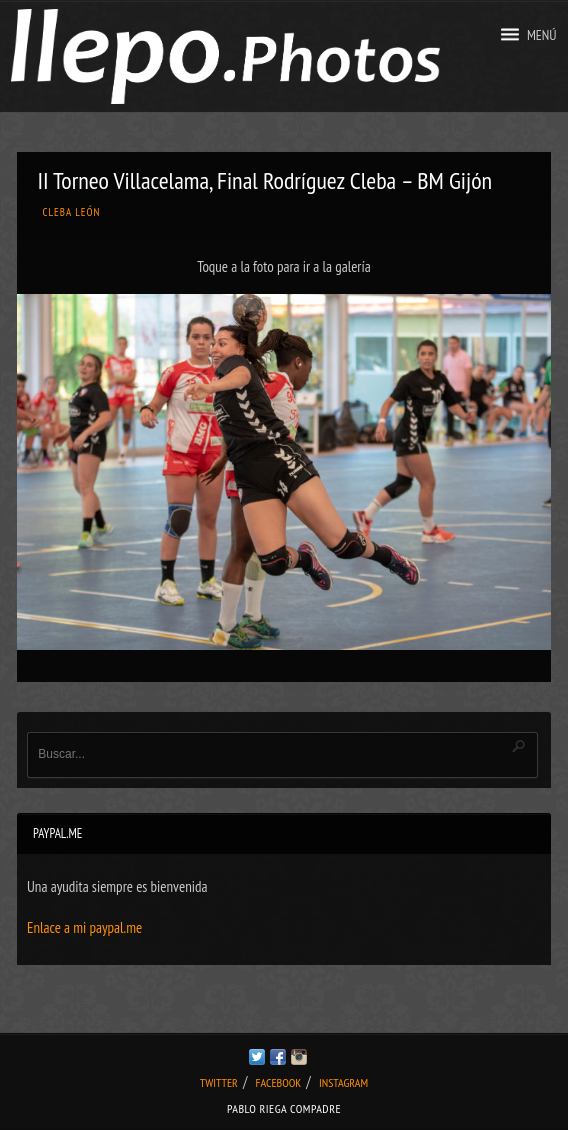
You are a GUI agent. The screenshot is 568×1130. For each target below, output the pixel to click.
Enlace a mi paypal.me (84, 927)
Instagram (343, 1082)
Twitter (219, 1082)
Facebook (279, 1082)
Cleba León (71, 212)
